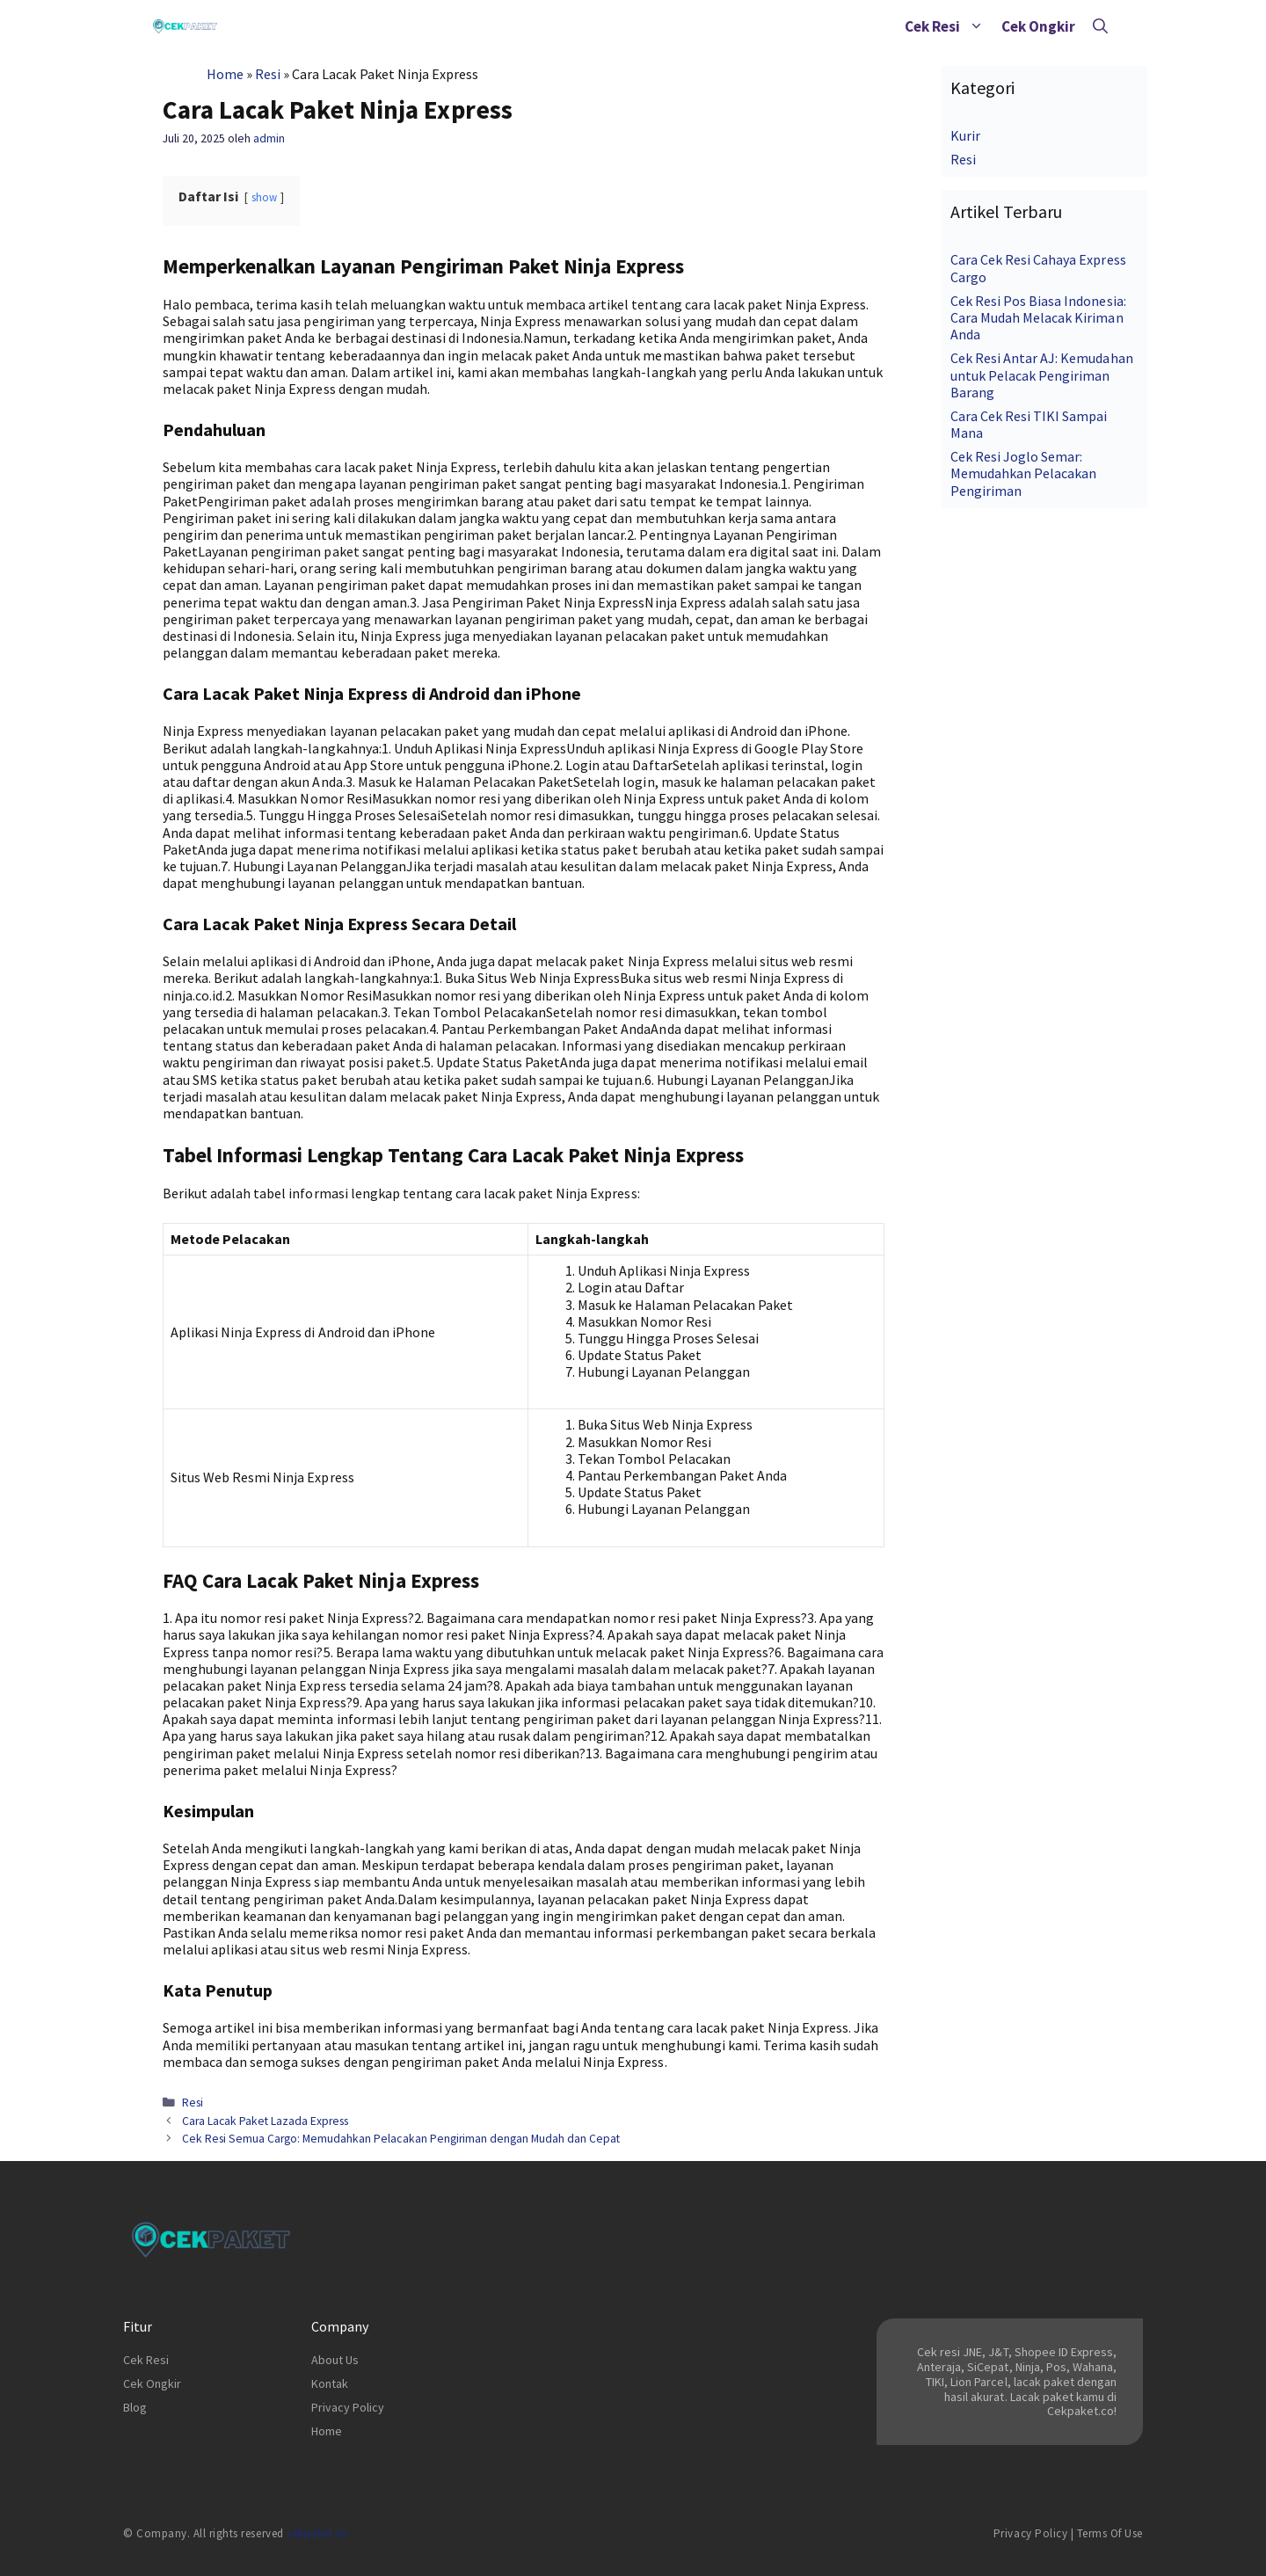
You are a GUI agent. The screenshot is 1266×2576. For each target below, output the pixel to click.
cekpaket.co (318, 2533)
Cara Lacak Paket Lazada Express (265, 2121)
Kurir (965, 135)
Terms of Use (1110, 2533)
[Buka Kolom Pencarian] (1100, 26)
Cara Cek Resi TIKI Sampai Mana (1029, 424)
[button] (976, 26)
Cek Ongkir (1038, 26)
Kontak (329, 2383)
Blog (135, 2407)
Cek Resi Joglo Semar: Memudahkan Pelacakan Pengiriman (1023, 473)
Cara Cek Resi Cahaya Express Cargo (1038, 268)
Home (225, 74)
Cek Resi (949, 26)
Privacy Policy (347, 2407)
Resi (267, 74)
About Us (335, 2360)
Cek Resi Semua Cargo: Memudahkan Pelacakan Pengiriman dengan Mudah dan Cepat (401, 2138)
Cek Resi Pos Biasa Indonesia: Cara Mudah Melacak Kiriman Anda (1038, 317)
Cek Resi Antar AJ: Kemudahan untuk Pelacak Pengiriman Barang (1041, 374)
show (264, 197)
